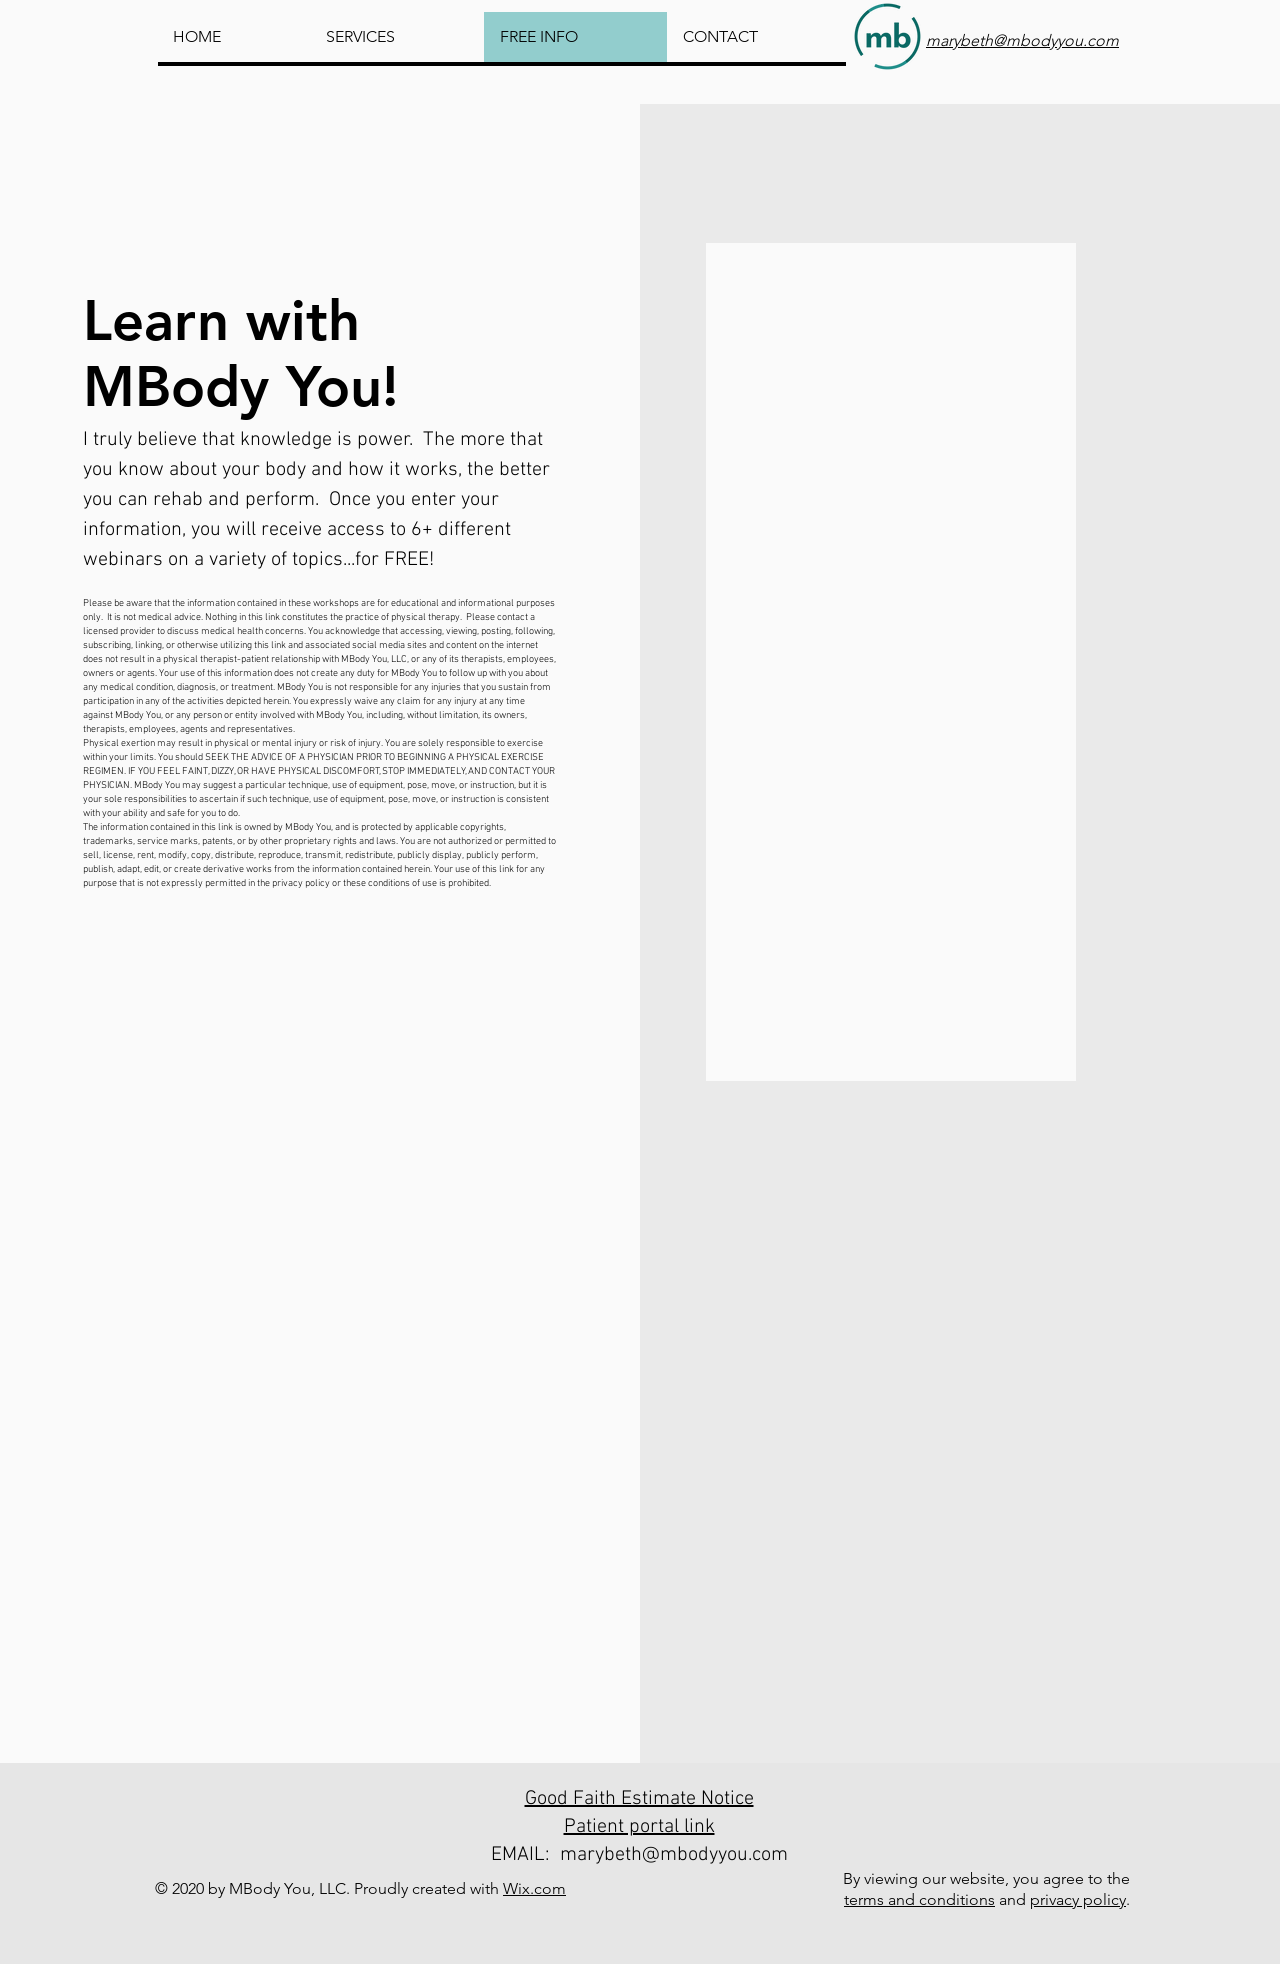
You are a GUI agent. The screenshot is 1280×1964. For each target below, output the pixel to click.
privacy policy (1078, 1899)
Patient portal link (639, 1827)
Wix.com (534, 1888)
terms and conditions (919, 1899)
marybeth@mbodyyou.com (674, 1855)
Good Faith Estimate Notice (639, 1799)
